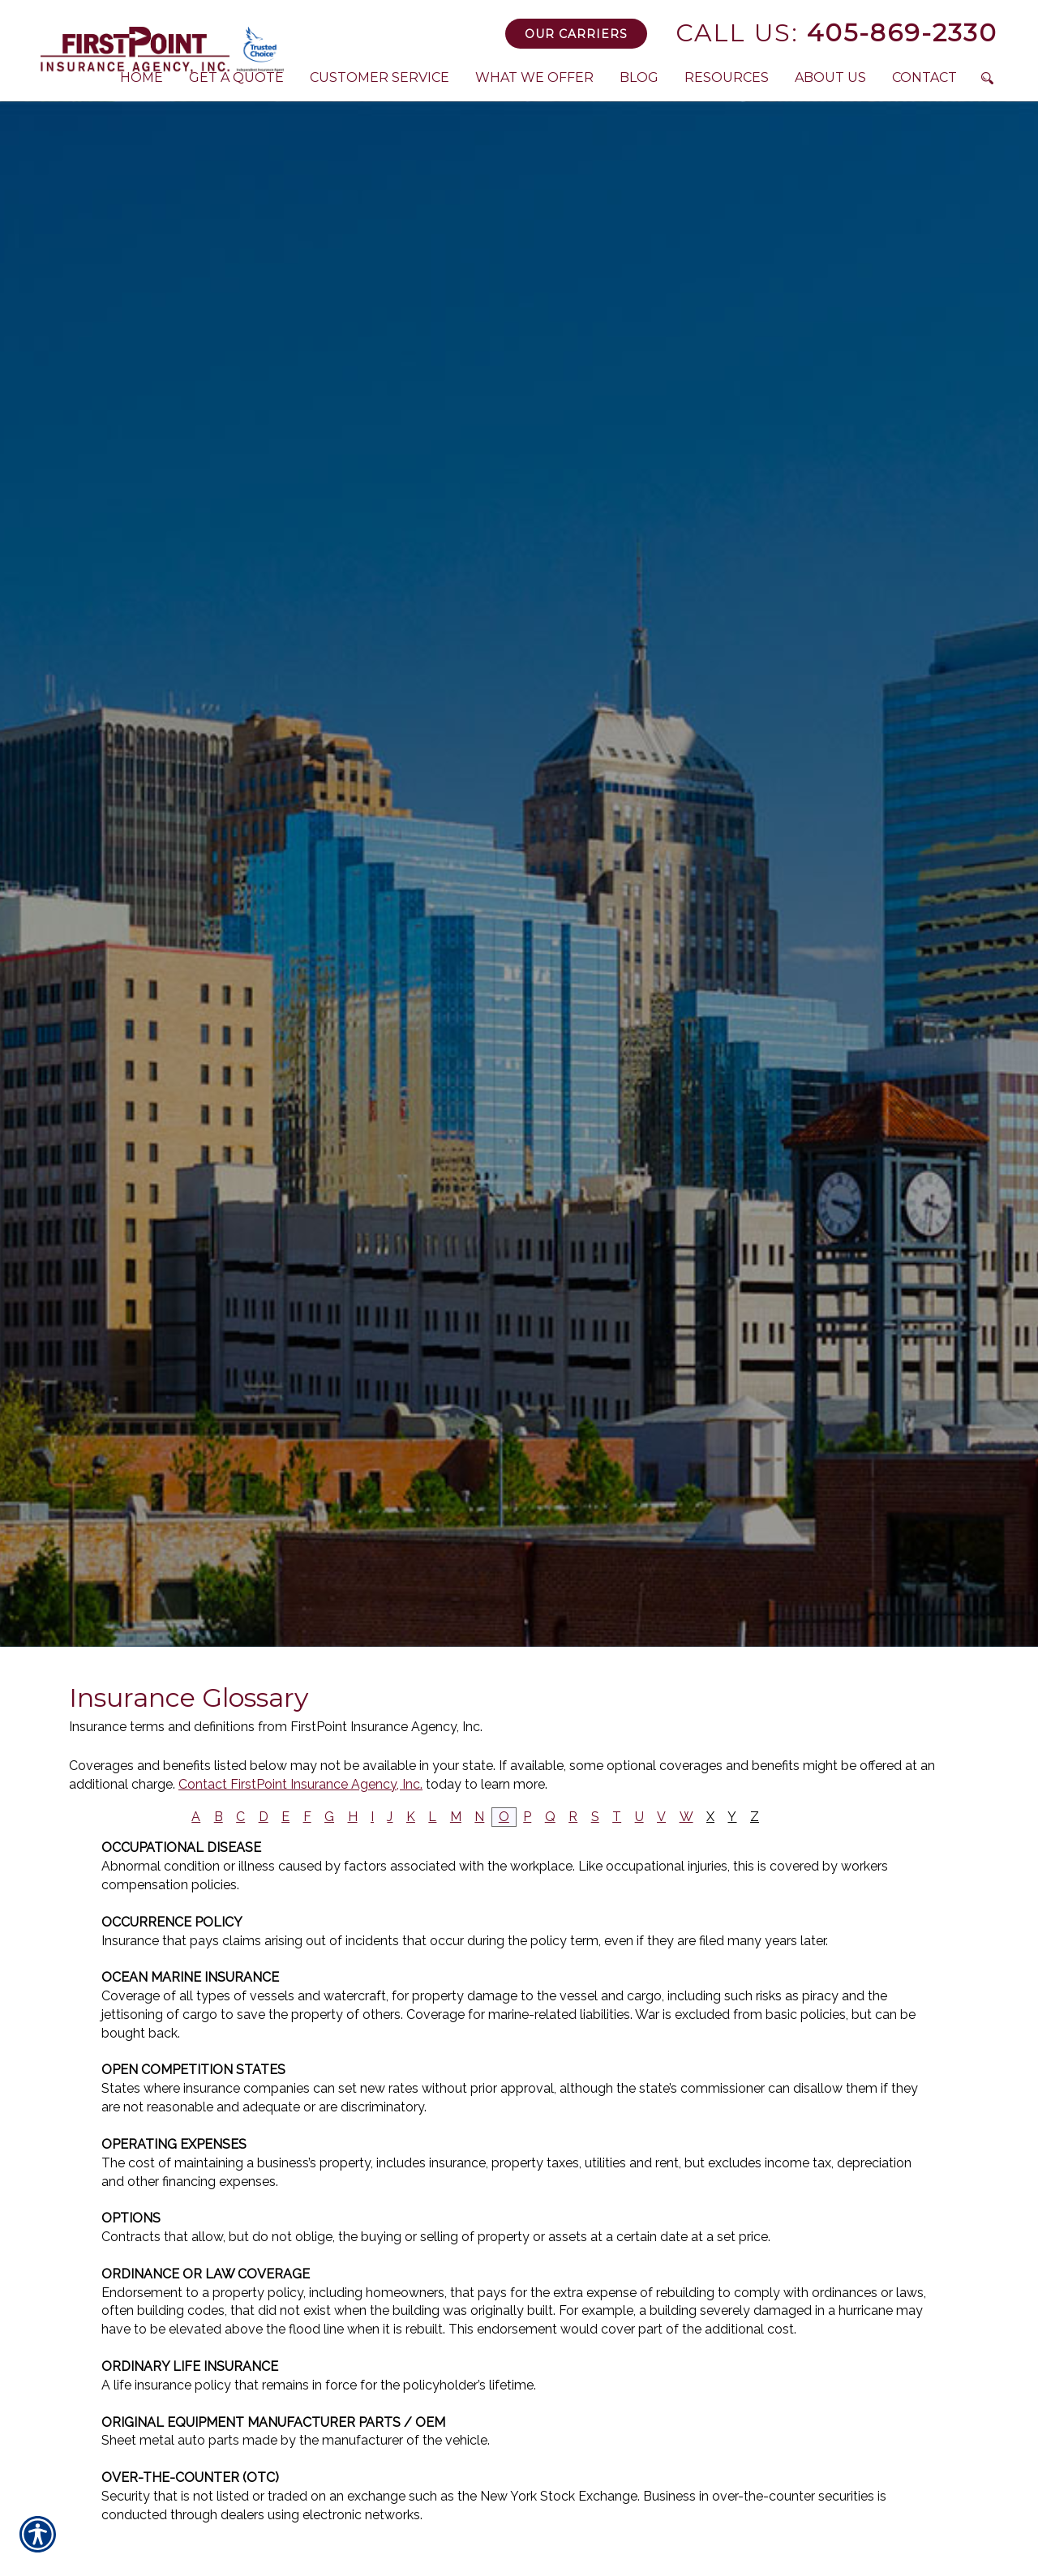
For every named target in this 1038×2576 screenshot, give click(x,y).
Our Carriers (576, 34)
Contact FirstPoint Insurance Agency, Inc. (300, 1784)
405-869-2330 (836, 33)
